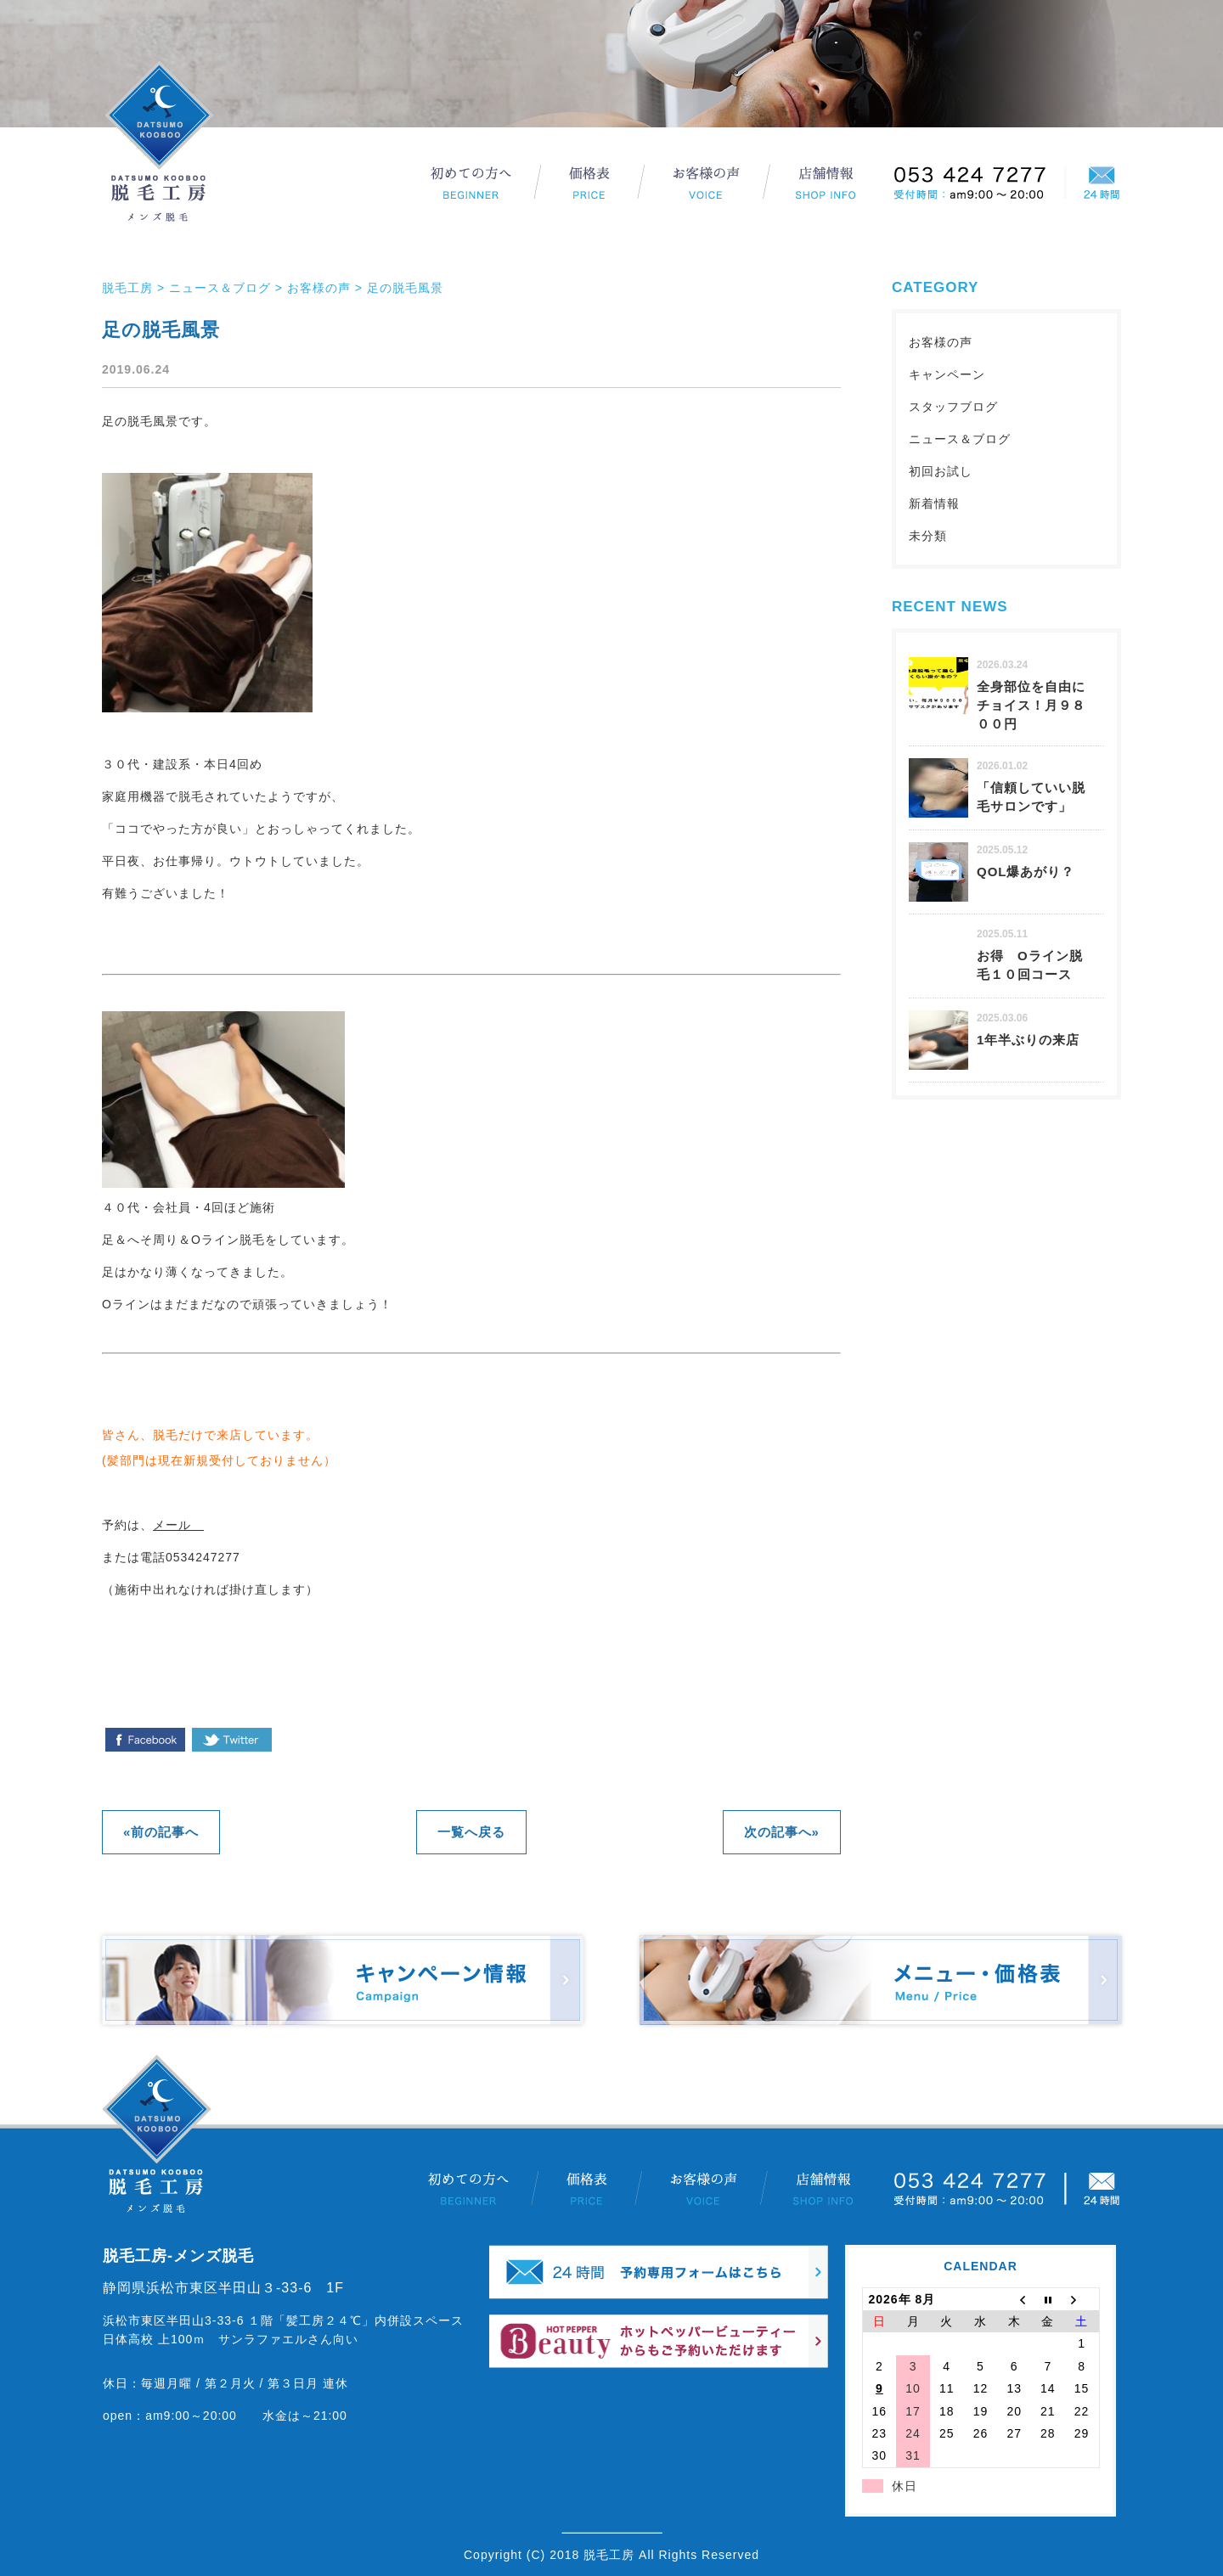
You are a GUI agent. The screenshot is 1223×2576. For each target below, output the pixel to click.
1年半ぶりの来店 (1028, 1039)
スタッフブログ (953, 406)
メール (178, 1525)
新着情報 (934, 503)
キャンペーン (947, 374)
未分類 (928, 536)
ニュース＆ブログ (960, 439)
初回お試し (940, 471)
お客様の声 (940, 342)
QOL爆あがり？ (1026, 871)
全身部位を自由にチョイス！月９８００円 (1031, 705)
